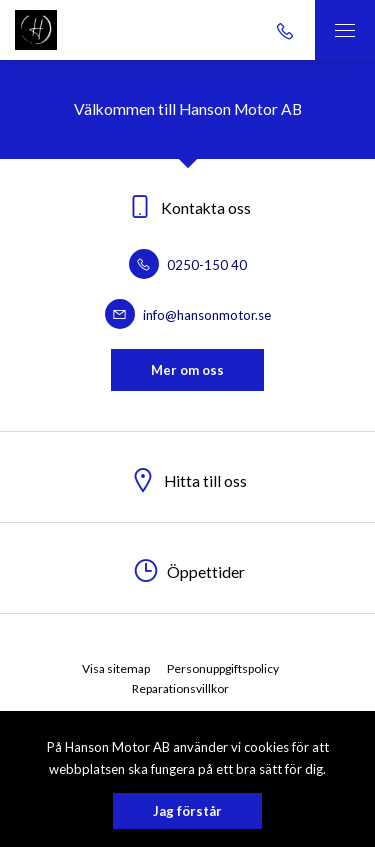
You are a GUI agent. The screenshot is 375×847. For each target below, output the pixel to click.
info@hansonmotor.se (188, 315)
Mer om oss (187, 370)
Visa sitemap (116, 668)
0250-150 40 (188, 265)
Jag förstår (187, 811)
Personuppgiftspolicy (223, 668)
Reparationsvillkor (180, 688)
